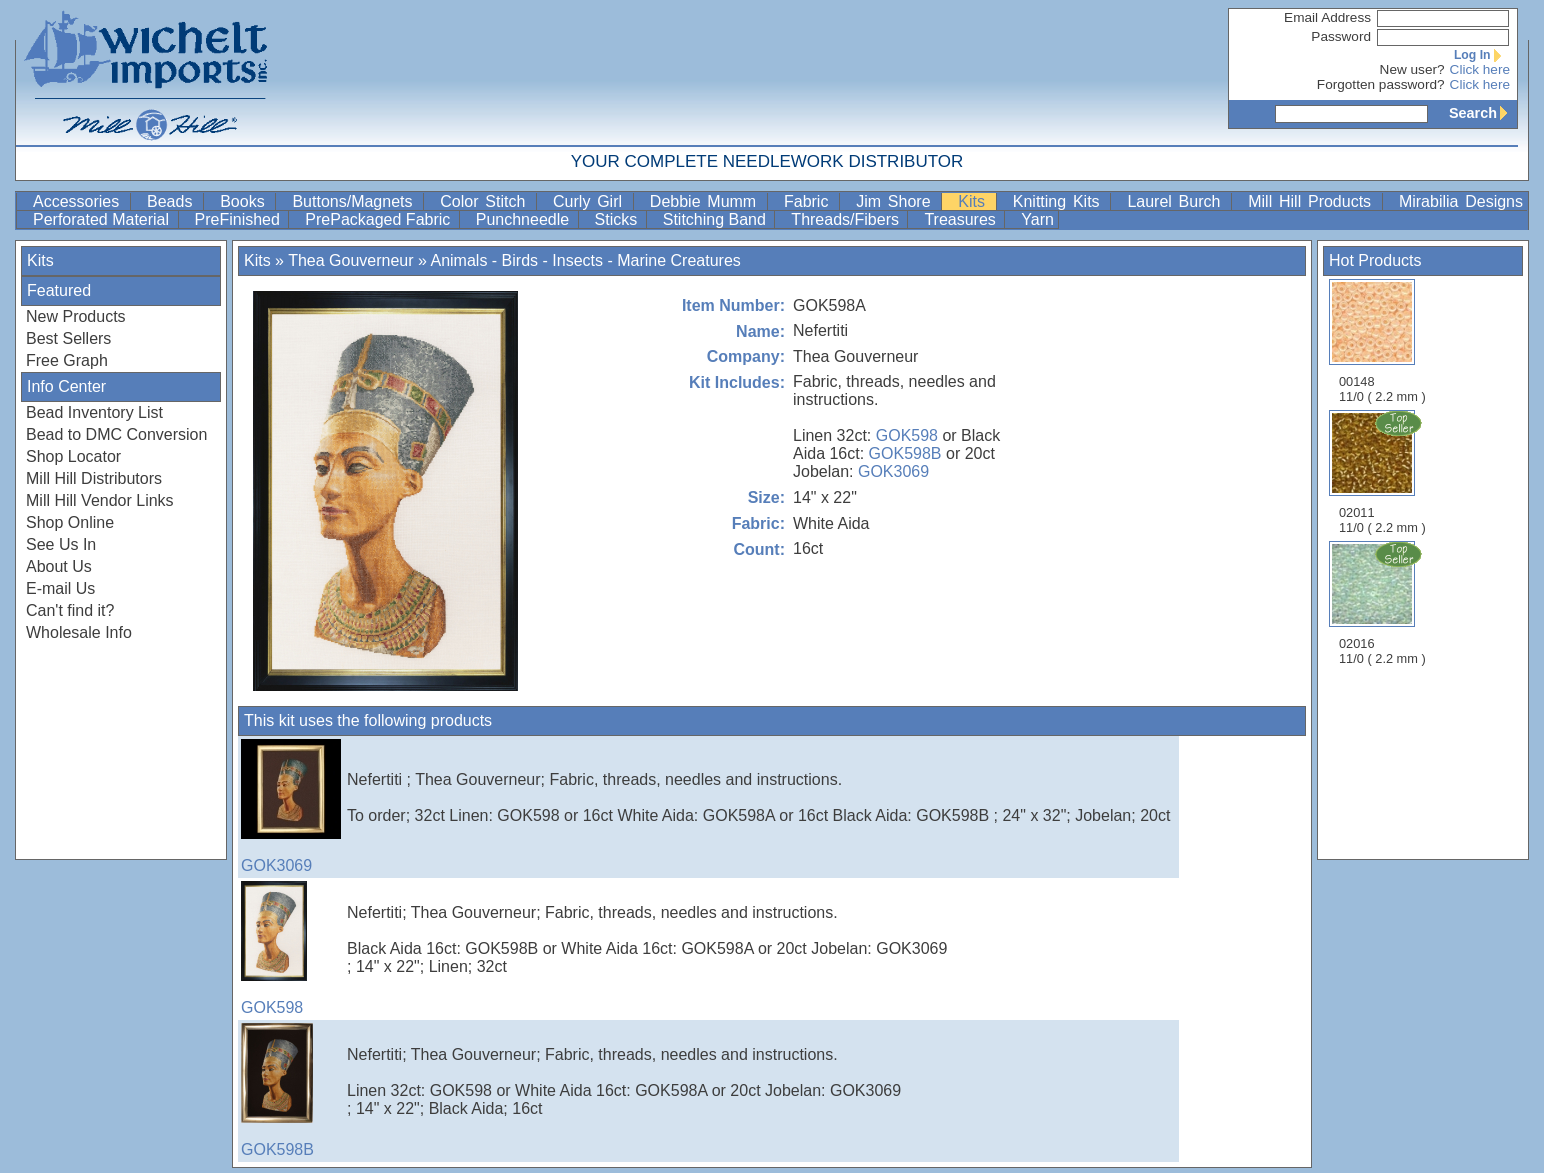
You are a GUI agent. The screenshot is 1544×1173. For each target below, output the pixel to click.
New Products (76, 316)
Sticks (618, 219)
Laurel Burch (1177, 201)
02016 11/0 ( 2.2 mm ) (1384, 603)
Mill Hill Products (1313, 201)
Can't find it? (70, 610)
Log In (1482, 55)
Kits (974, 201)
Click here (1480, 69)
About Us (59, 566)
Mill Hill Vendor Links (100, 500)
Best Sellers (68, 338)
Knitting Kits (1060, 201)
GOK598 (907, 435)
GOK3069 (893, 471)
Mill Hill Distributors (94, 478)
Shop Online (70, 522)
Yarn (1037, 219)
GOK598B (905, 453)
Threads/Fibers (847, 219)
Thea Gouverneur (350, 260)
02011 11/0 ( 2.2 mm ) (1384, 472)
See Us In (61, 544)
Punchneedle (525, 219)
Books (245, 201)
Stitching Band (717, 219)
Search (1483, 113)
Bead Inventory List (94, 412)
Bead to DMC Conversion (116, 434)
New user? (1412, 69)
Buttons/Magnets (355, 201)
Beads (173, 201)
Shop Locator (73, 456)
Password (1341, 36)
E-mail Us (60, 588)
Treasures (962, 219)
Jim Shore (896, 201)
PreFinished (240, 219)
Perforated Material (103, 219)
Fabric (809, 201)
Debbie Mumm (706, 201)
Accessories (79, 201)
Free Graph (67, 360)
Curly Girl (591, 201)
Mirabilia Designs (1461, 201)
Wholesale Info (79, 632)
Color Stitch (486, 201)
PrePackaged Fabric (379, 219)
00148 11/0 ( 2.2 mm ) (1382, 341)
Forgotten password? (1381, 84)
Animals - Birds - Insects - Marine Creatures (585, 260)
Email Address (1327, 17)
